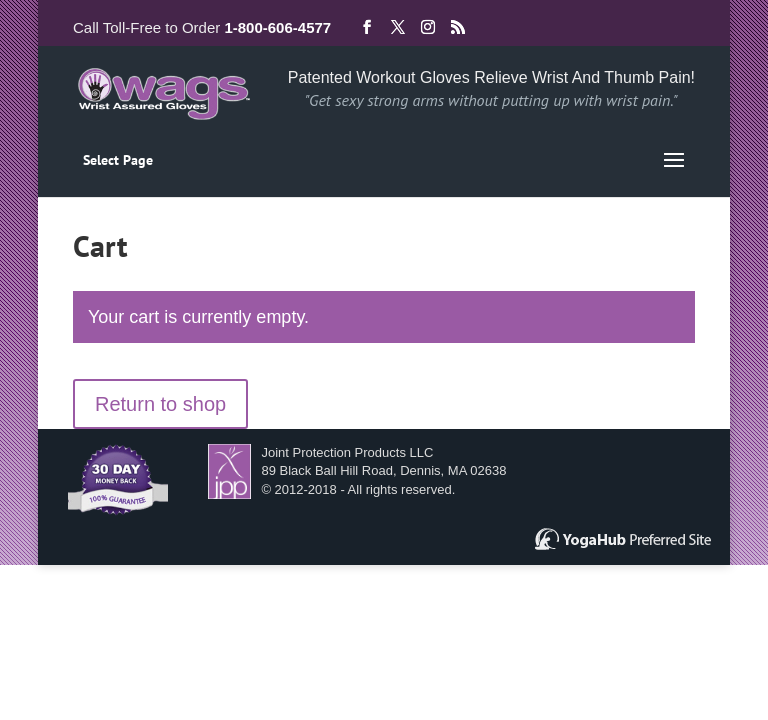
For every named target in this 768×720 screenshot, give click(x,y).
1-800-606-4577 (277, 27)
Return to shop (160, 404)
